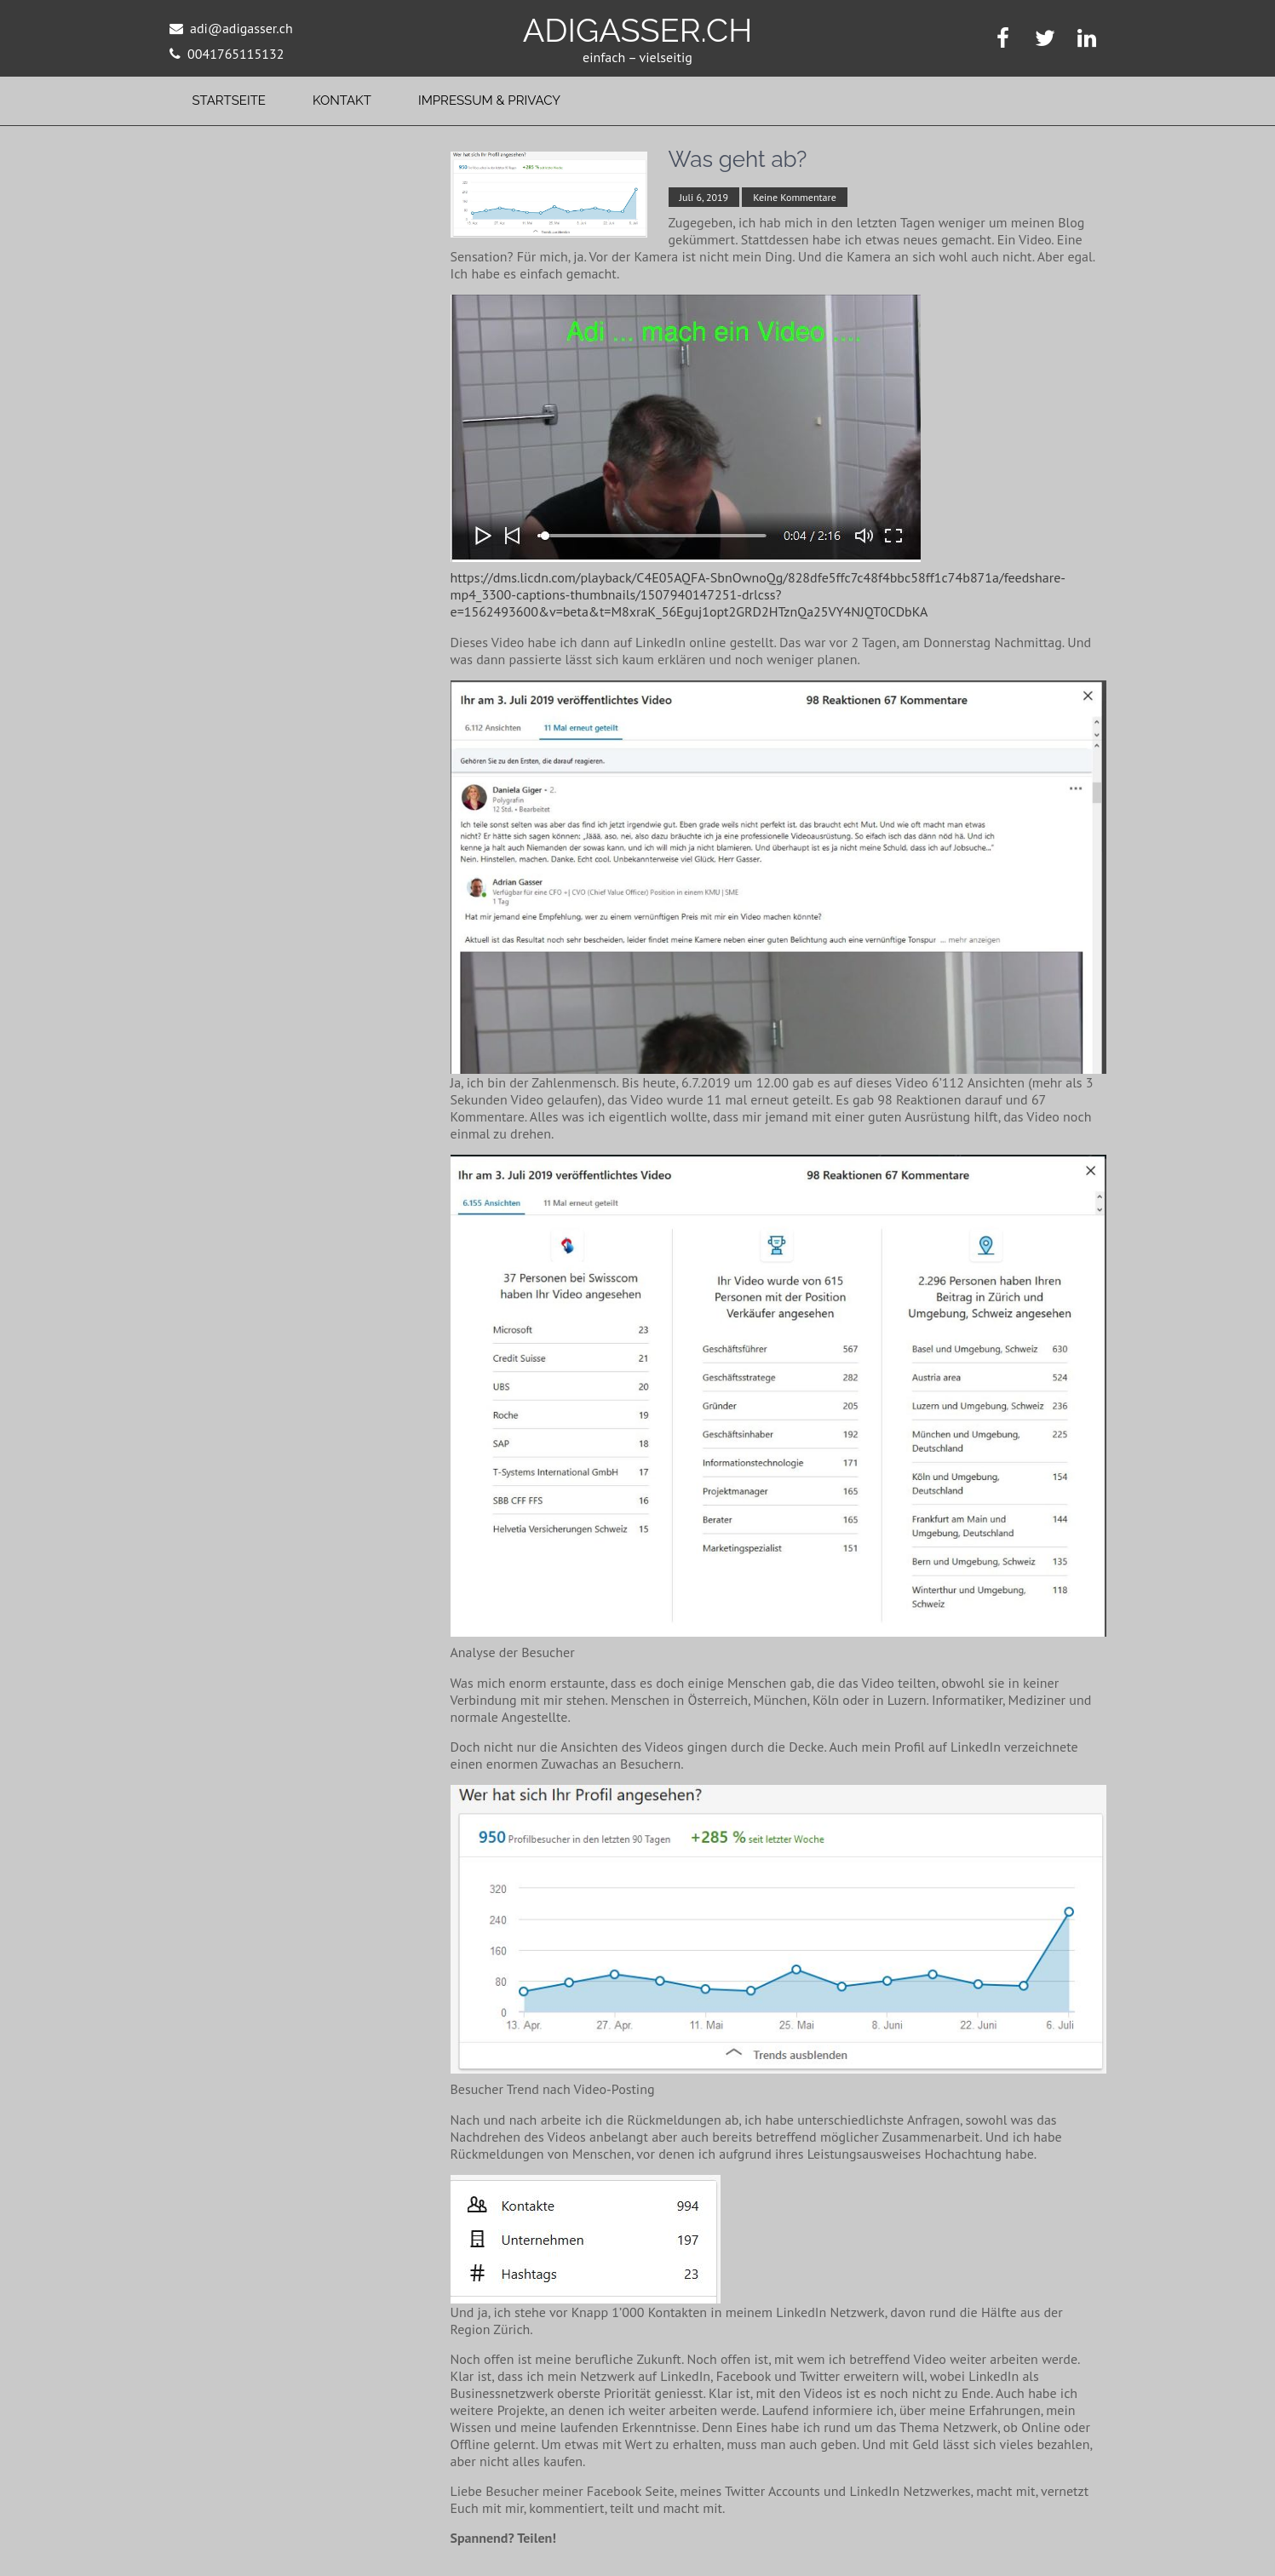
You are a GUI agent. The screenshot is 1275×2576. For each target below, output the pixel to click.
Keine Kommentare (794, 197)
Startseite (229, 100)
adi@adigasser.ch (241, 28)
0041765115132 (235, 53)
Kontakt (342, 100)
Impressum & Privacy (489, 100)
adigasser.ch (638, 30)
